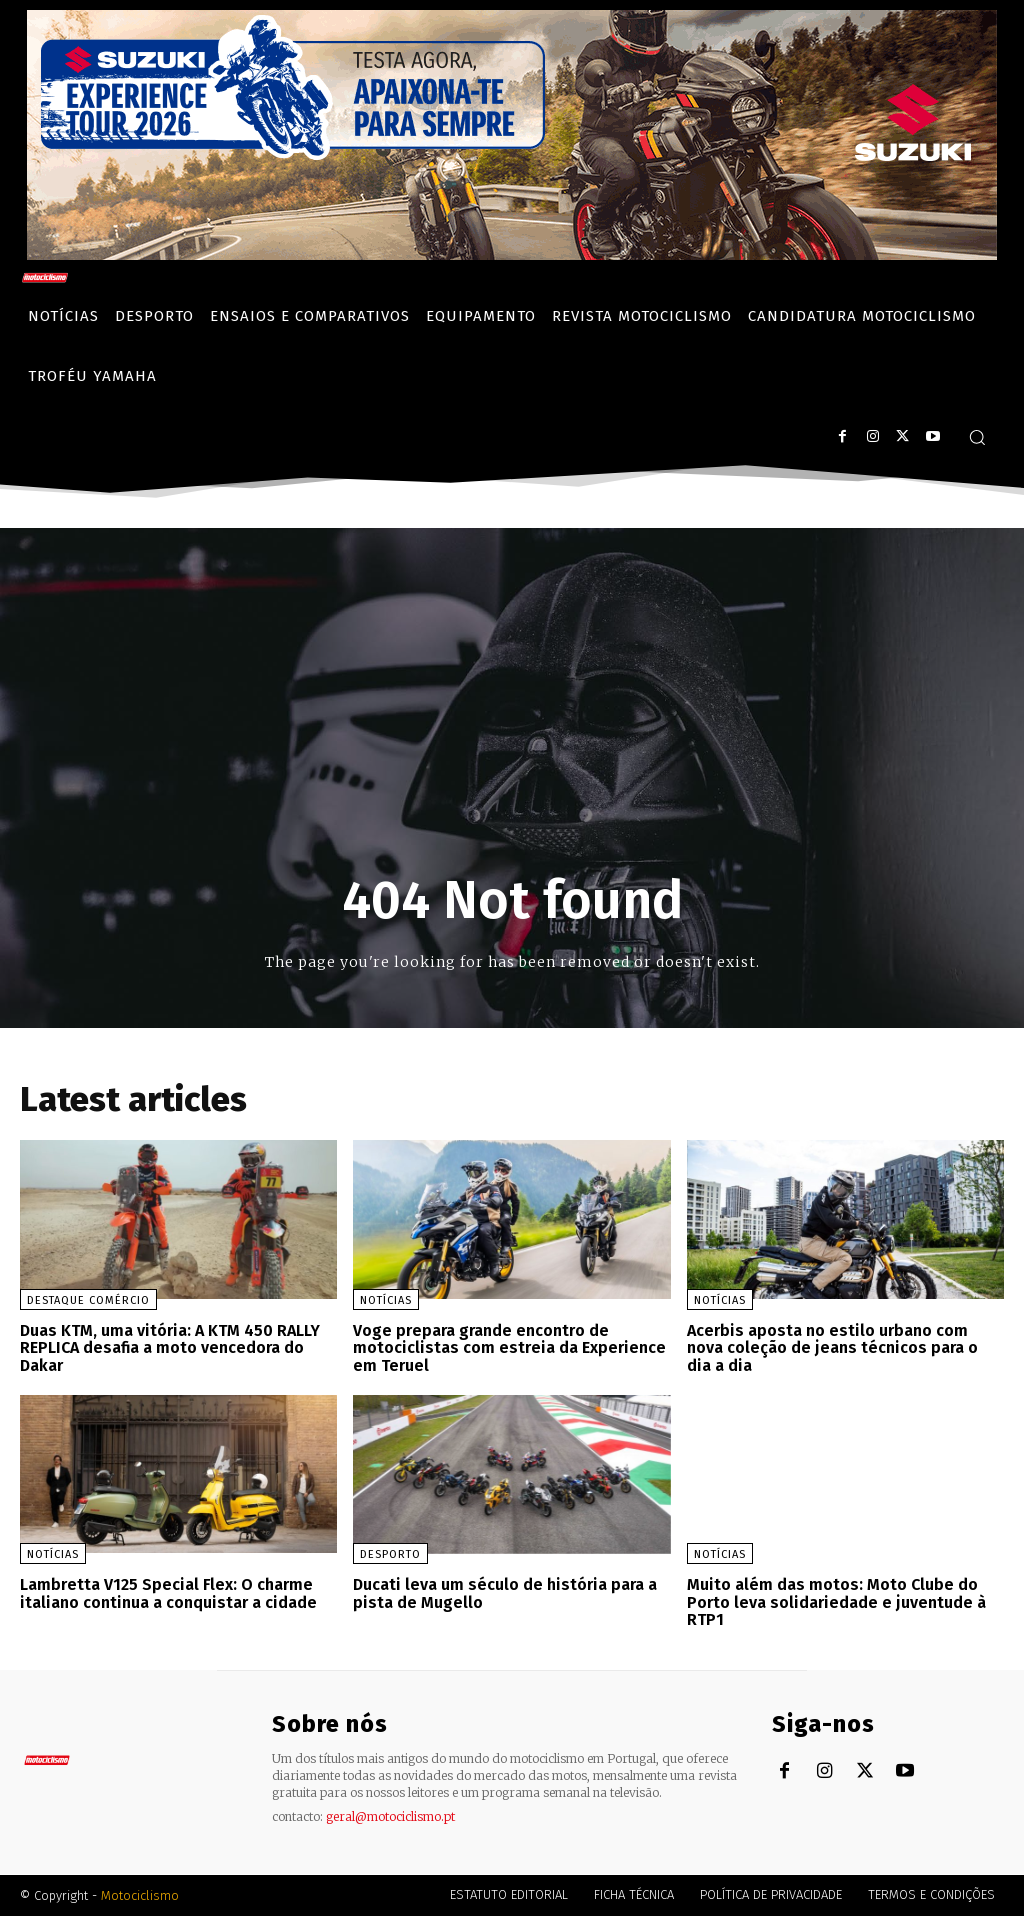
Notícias (386, 1300)
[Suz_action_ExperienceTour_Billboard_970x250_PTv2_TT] (512, 254)
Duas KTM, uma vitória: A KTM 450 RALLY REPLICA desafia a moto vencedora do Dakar (170, 1348)
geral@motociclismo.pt (390, 1816)
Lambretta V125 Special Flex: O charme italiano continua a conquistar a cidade (168, 1593)
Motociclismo (140, 1895)
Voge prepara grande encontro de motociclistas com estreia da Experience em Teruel (509, 1348)
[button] (977, 437)
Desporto (390, 1554)
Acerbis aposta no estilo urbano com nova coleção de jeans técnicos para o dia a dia (832, 1348)
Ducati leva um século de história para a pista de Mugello (505, 1593)
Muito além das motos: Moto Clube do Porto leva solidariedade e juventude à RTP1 (836, 1602)
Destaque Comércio (88, 1300)
